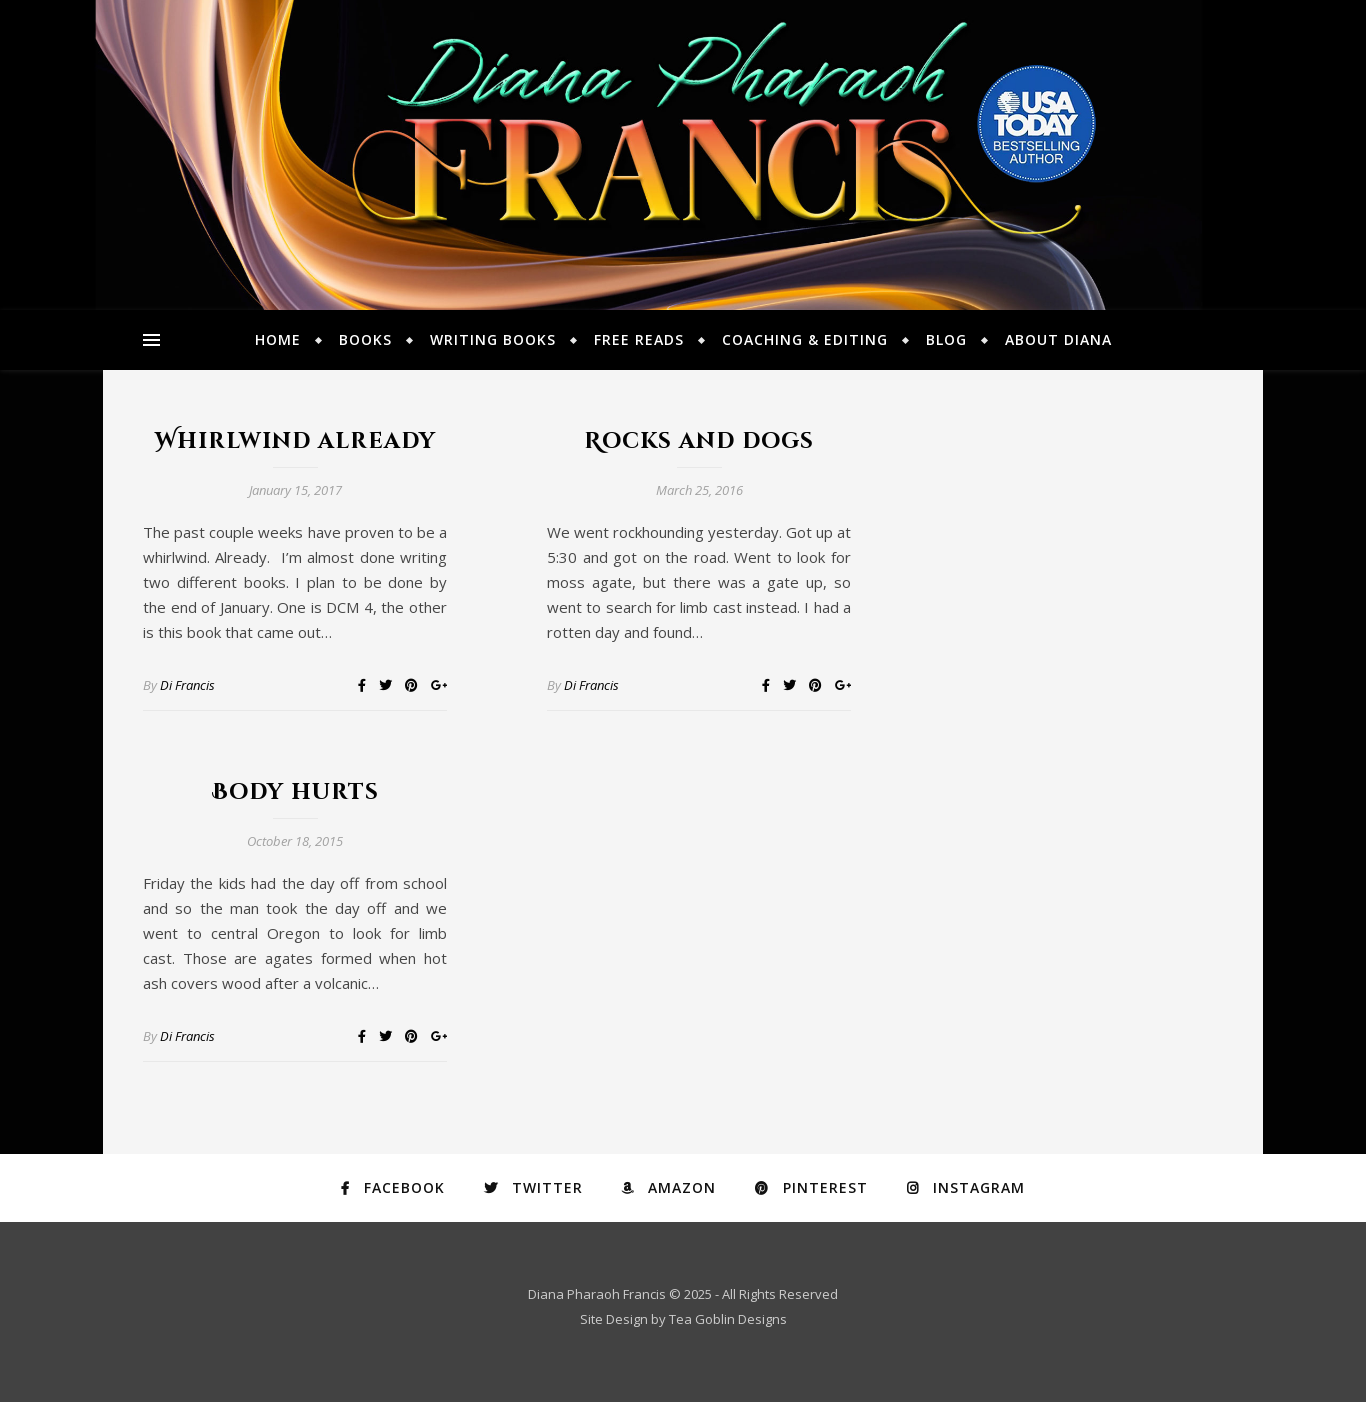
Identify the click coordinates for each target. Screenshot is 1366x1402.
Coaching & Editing (805, 339)
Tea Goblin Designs (728, 1319)
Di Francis (187, 685)
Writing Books (493, 339)
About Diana (1058, 339)
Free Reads (639, 339)
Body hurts (295, 792)
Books (365, 339)
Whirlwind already (295, 441)
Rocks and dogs (699, 441)
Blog (946, 339)
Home (278, 339)
